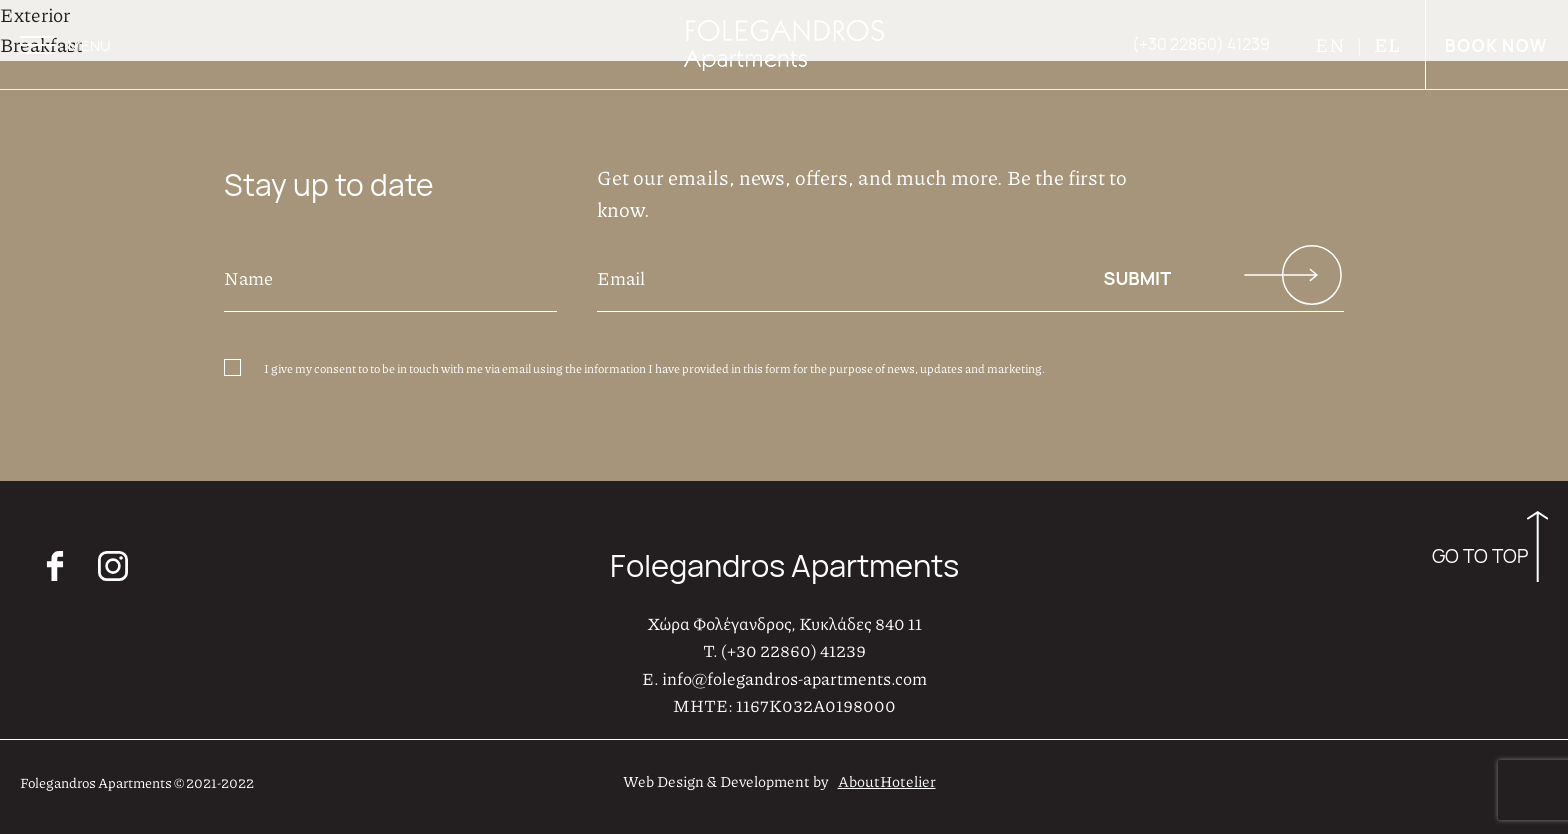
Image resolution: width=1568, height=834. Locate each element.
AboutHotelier (887, 781)
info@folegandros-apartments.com (794, 678)
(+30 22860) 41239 (793, 650)
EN (1331, 44)
